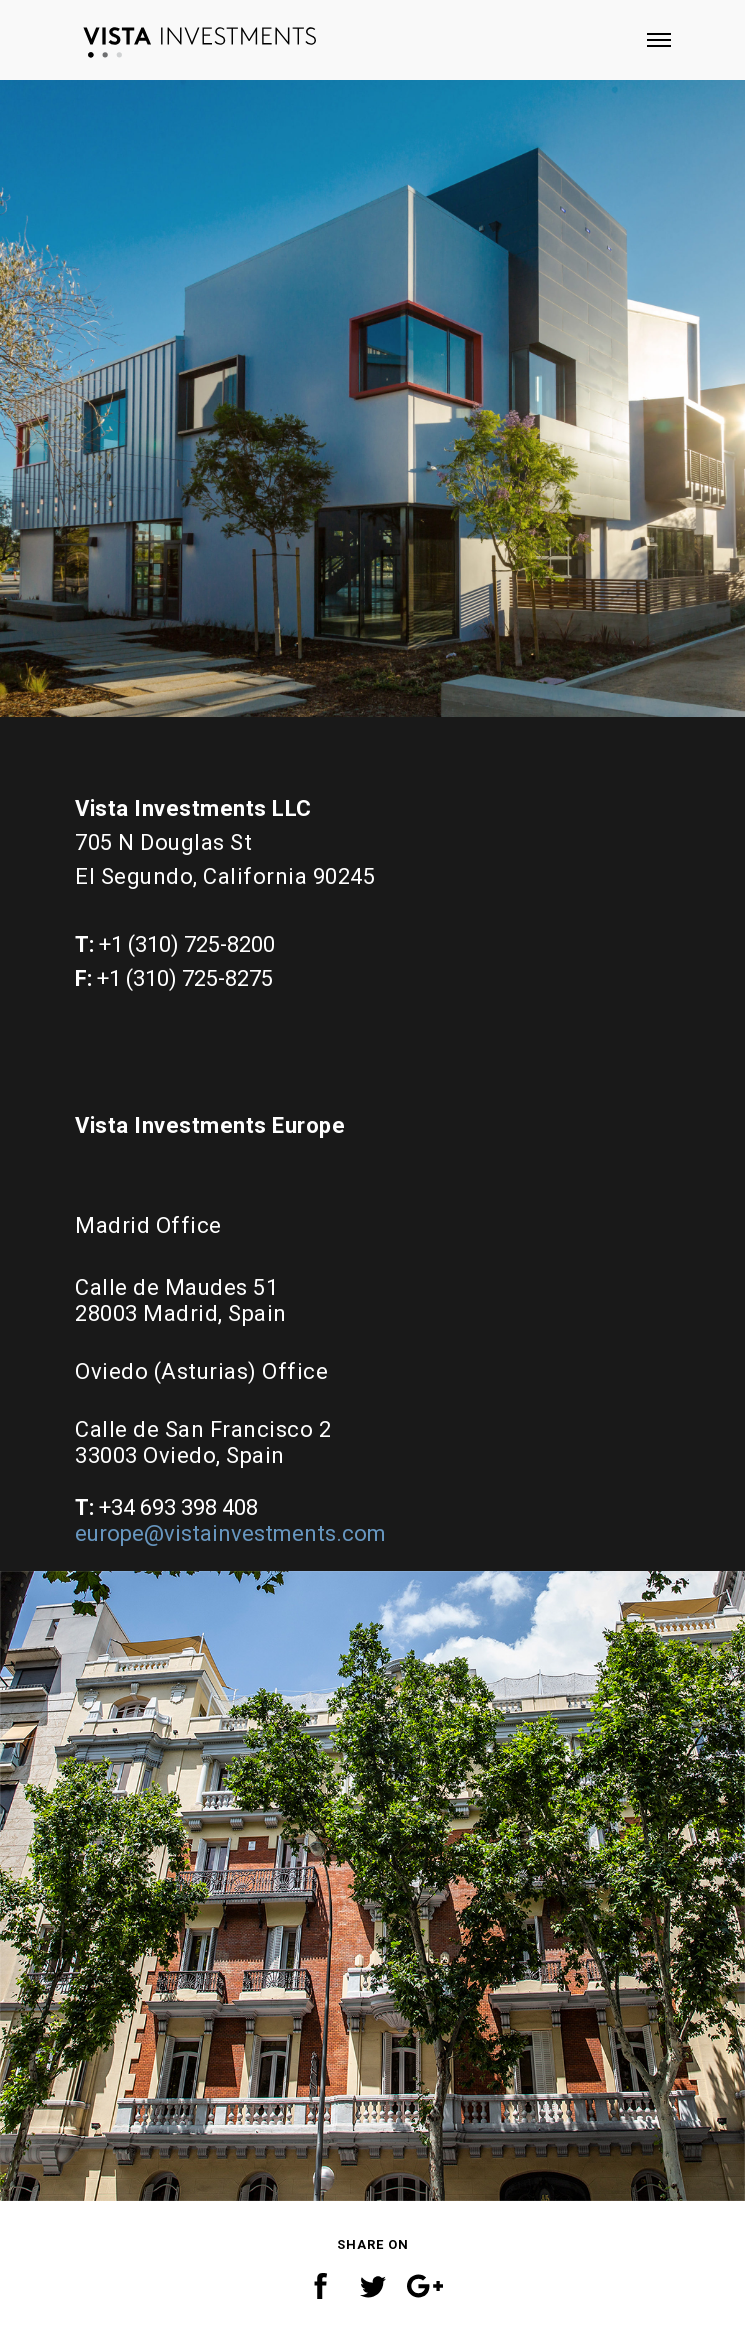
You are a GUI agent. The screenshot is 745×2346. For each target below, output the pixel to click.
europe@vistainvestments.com (230, 1533)
